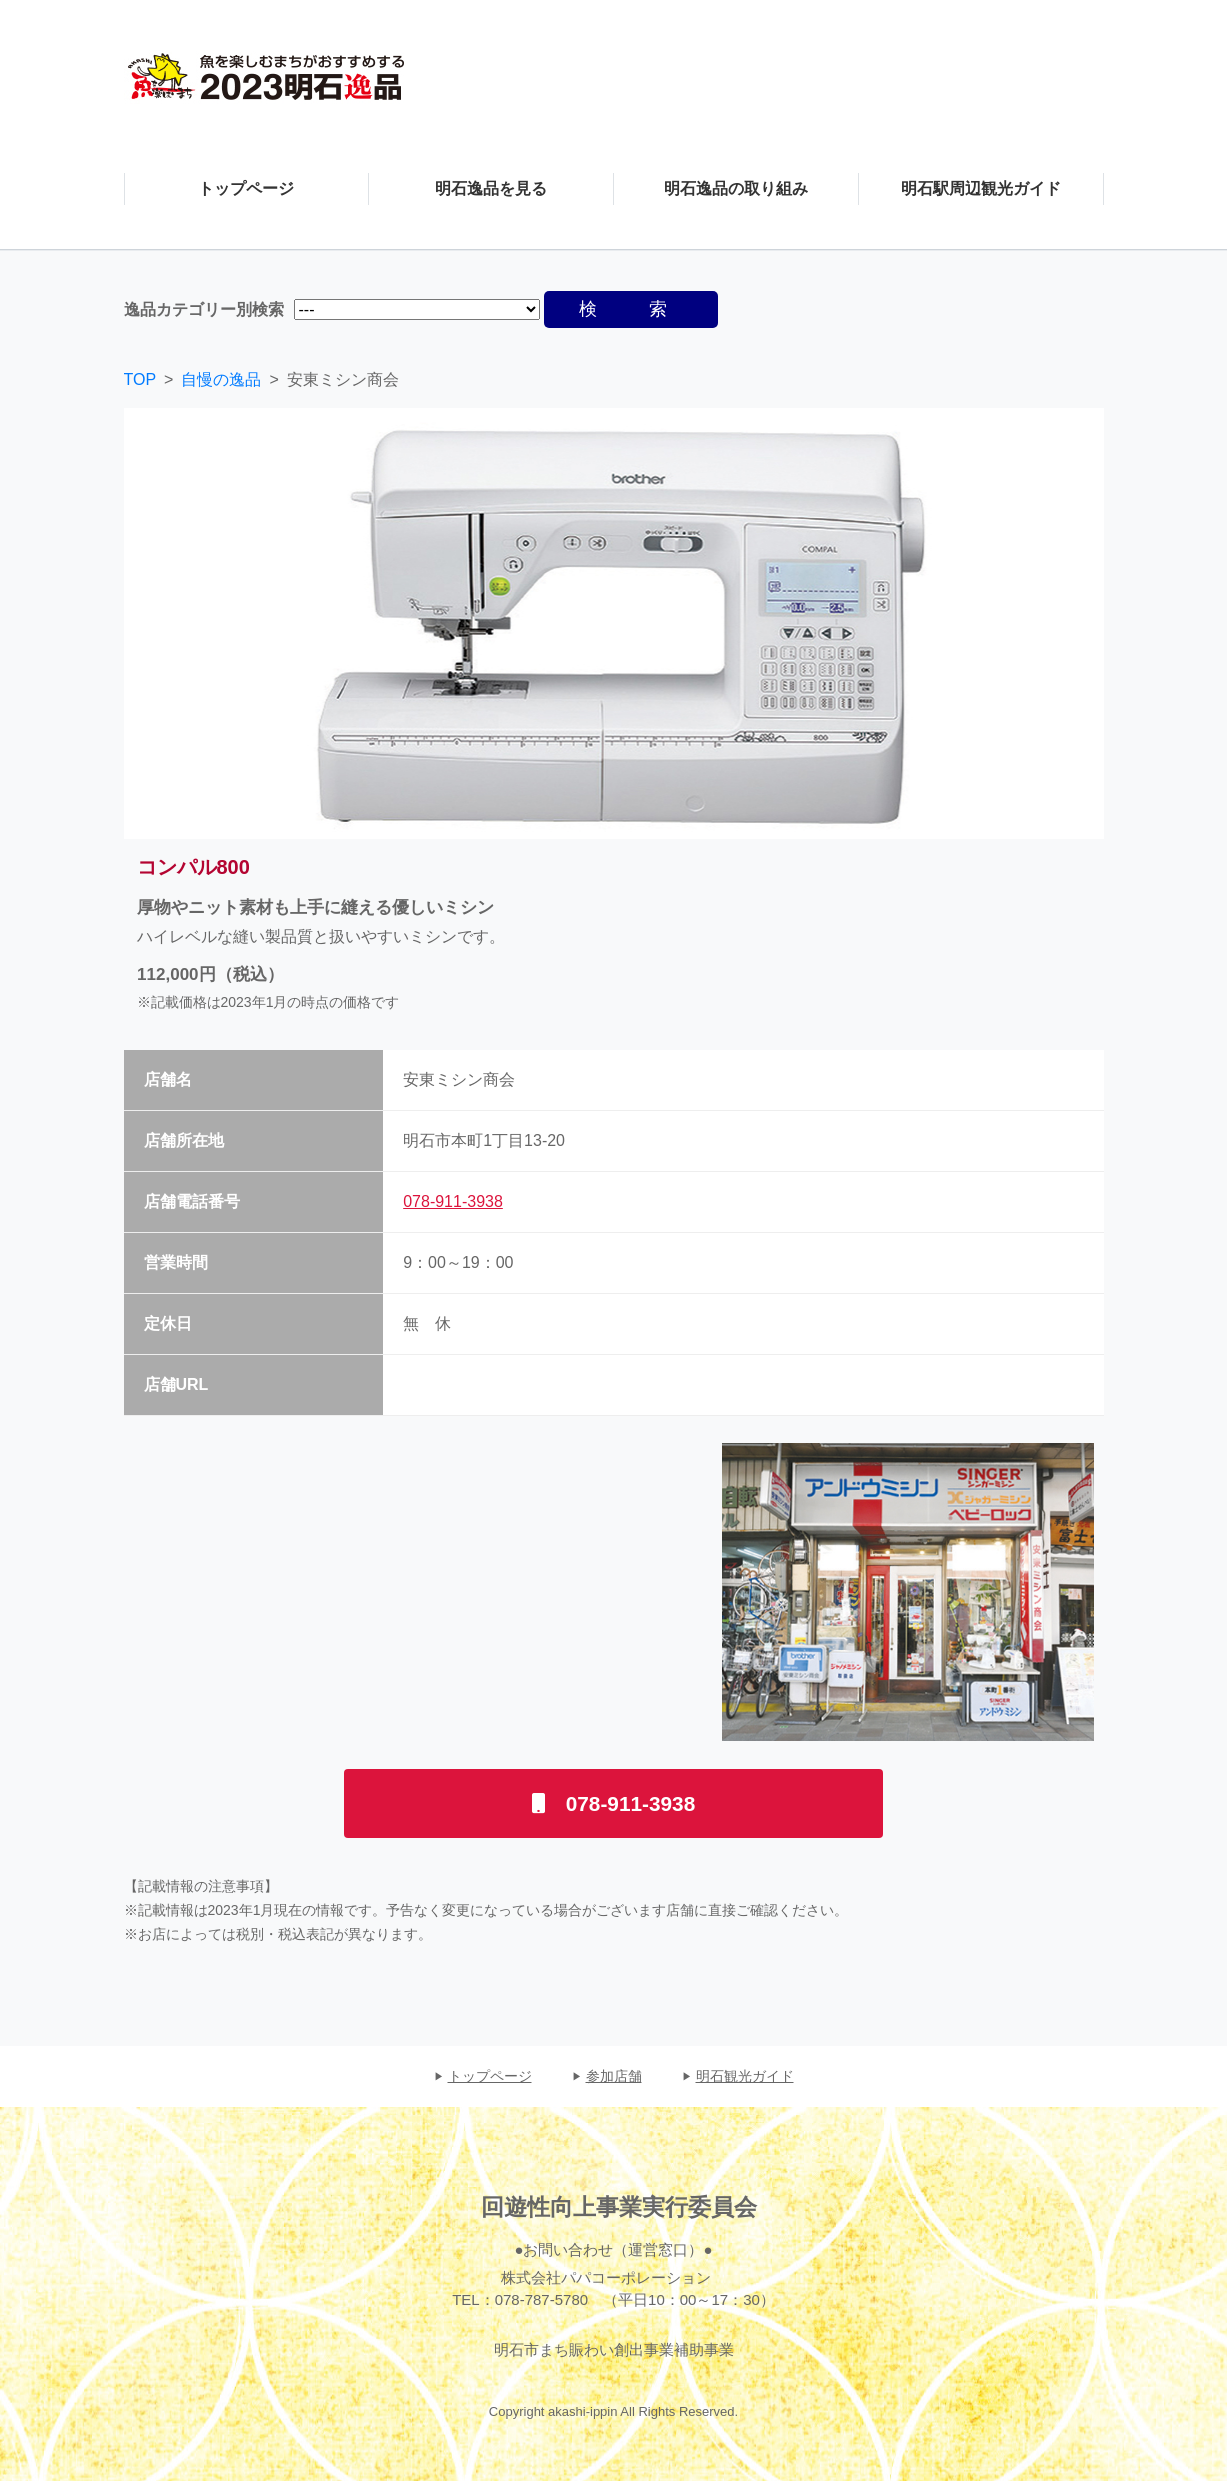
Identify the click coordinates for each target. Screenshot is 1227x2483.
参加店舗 (614, 2077)
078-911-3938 (453, 1201)
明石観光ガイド (745, 2077)
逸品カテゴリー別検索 (204, 309)
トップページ (490, 2077)
